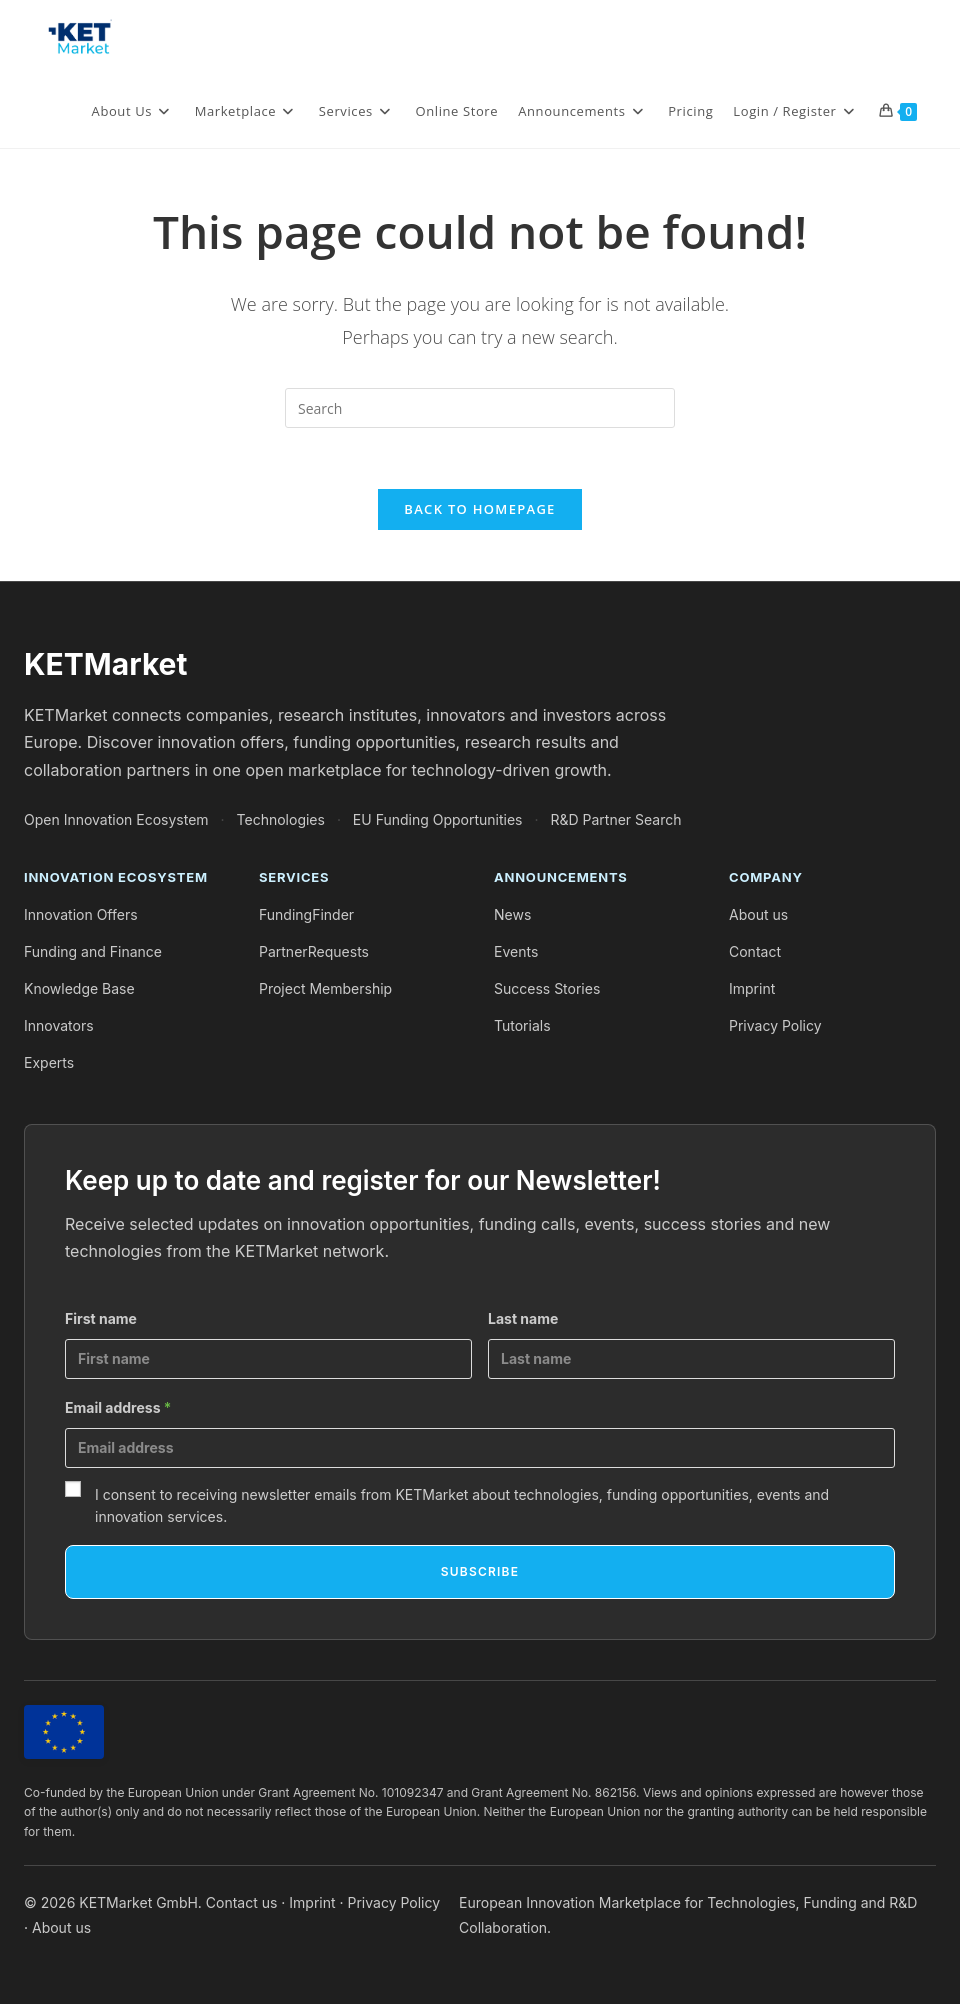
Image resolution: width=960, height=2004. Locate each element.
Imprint (752, 988)
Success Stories (547, 988)
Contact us (242, 1902)
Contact (755, 951)
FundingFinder (306, 914)
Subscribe (480, 1571)
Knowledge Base (79, 988)
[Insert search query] (480, 408)
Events (516, 951)
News (512, 914)
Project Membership (325, 988)
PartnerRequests (314, 951)
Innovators (59, 1025)
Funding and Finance (93, 951)
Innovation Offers (81, 914)
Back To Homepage (479, 509)
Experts (49, 1062)
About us (758, 914)
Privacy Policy (775, 1025)
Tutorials (522, 1025)
